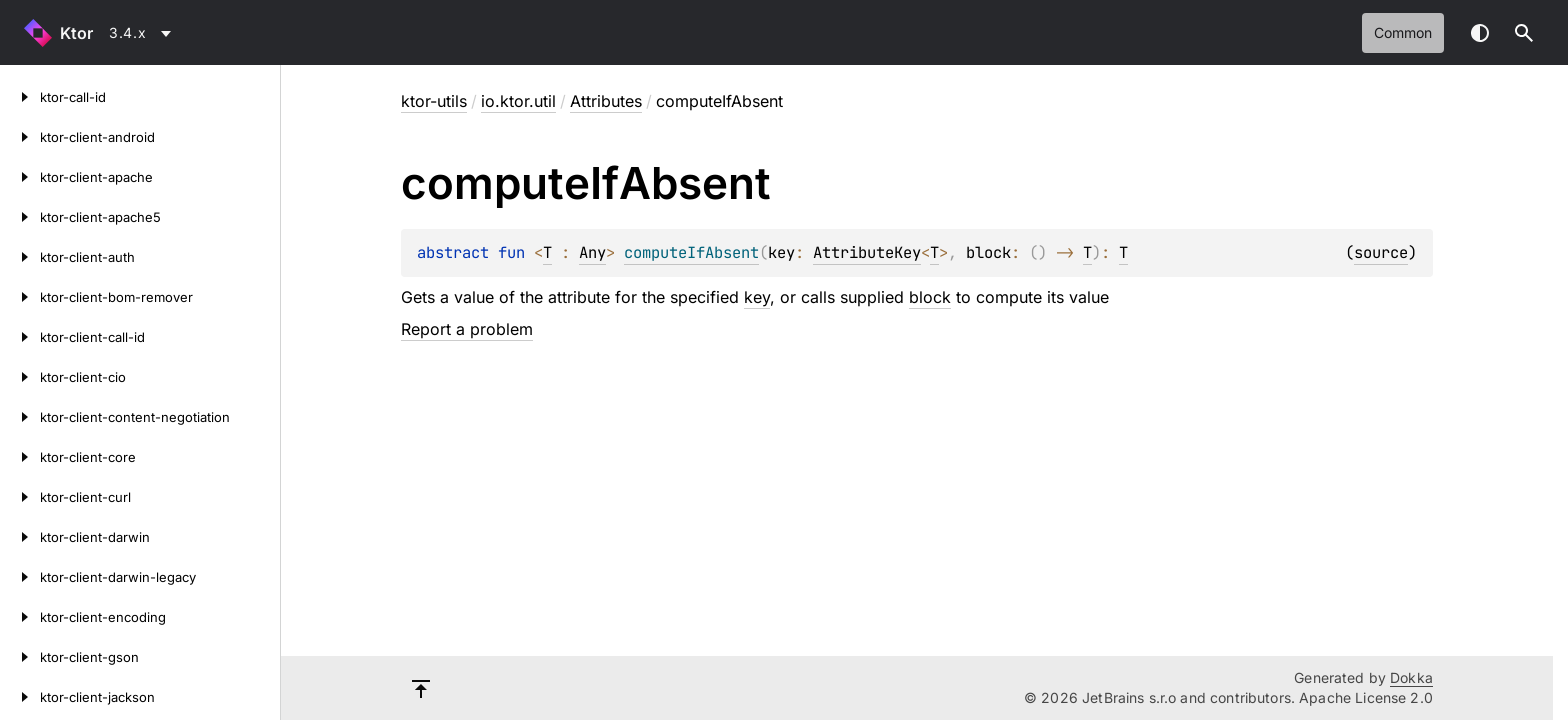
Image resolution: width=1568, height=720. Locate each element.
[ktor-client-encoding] (20, 617)
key (757, 297)
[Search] (1524, 33)
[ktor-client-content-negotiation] (20, 417)
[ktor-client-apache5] (20, 217)
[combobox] (143, 33)
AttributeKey (867, 252)
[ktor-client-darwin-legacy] (20, 577)
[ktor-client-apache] (20, 177)
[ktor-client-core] (20, 457)
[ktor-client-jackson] (20, 697)
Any (592, 252)
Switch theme (1480, 33)
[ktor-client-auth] (20, 257)
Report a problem (467, 329)
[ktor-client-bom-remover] (20, 297)
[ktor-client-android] (20, 137)
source (1381, 252)
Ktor (76, 33)
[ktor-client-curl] (20, 497)
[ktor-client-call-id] (20, 337)
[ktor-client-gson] (20, 657)
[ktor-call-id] (20, 97)
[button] (1524, 33)
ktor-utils (434, 101)
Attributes (606, 101)
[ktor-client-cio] (20, 377)
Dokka (1411, 677)
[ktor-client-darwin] (20, 537)
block (930, 297)
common (1403, 32)
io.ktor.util (518, 101)
